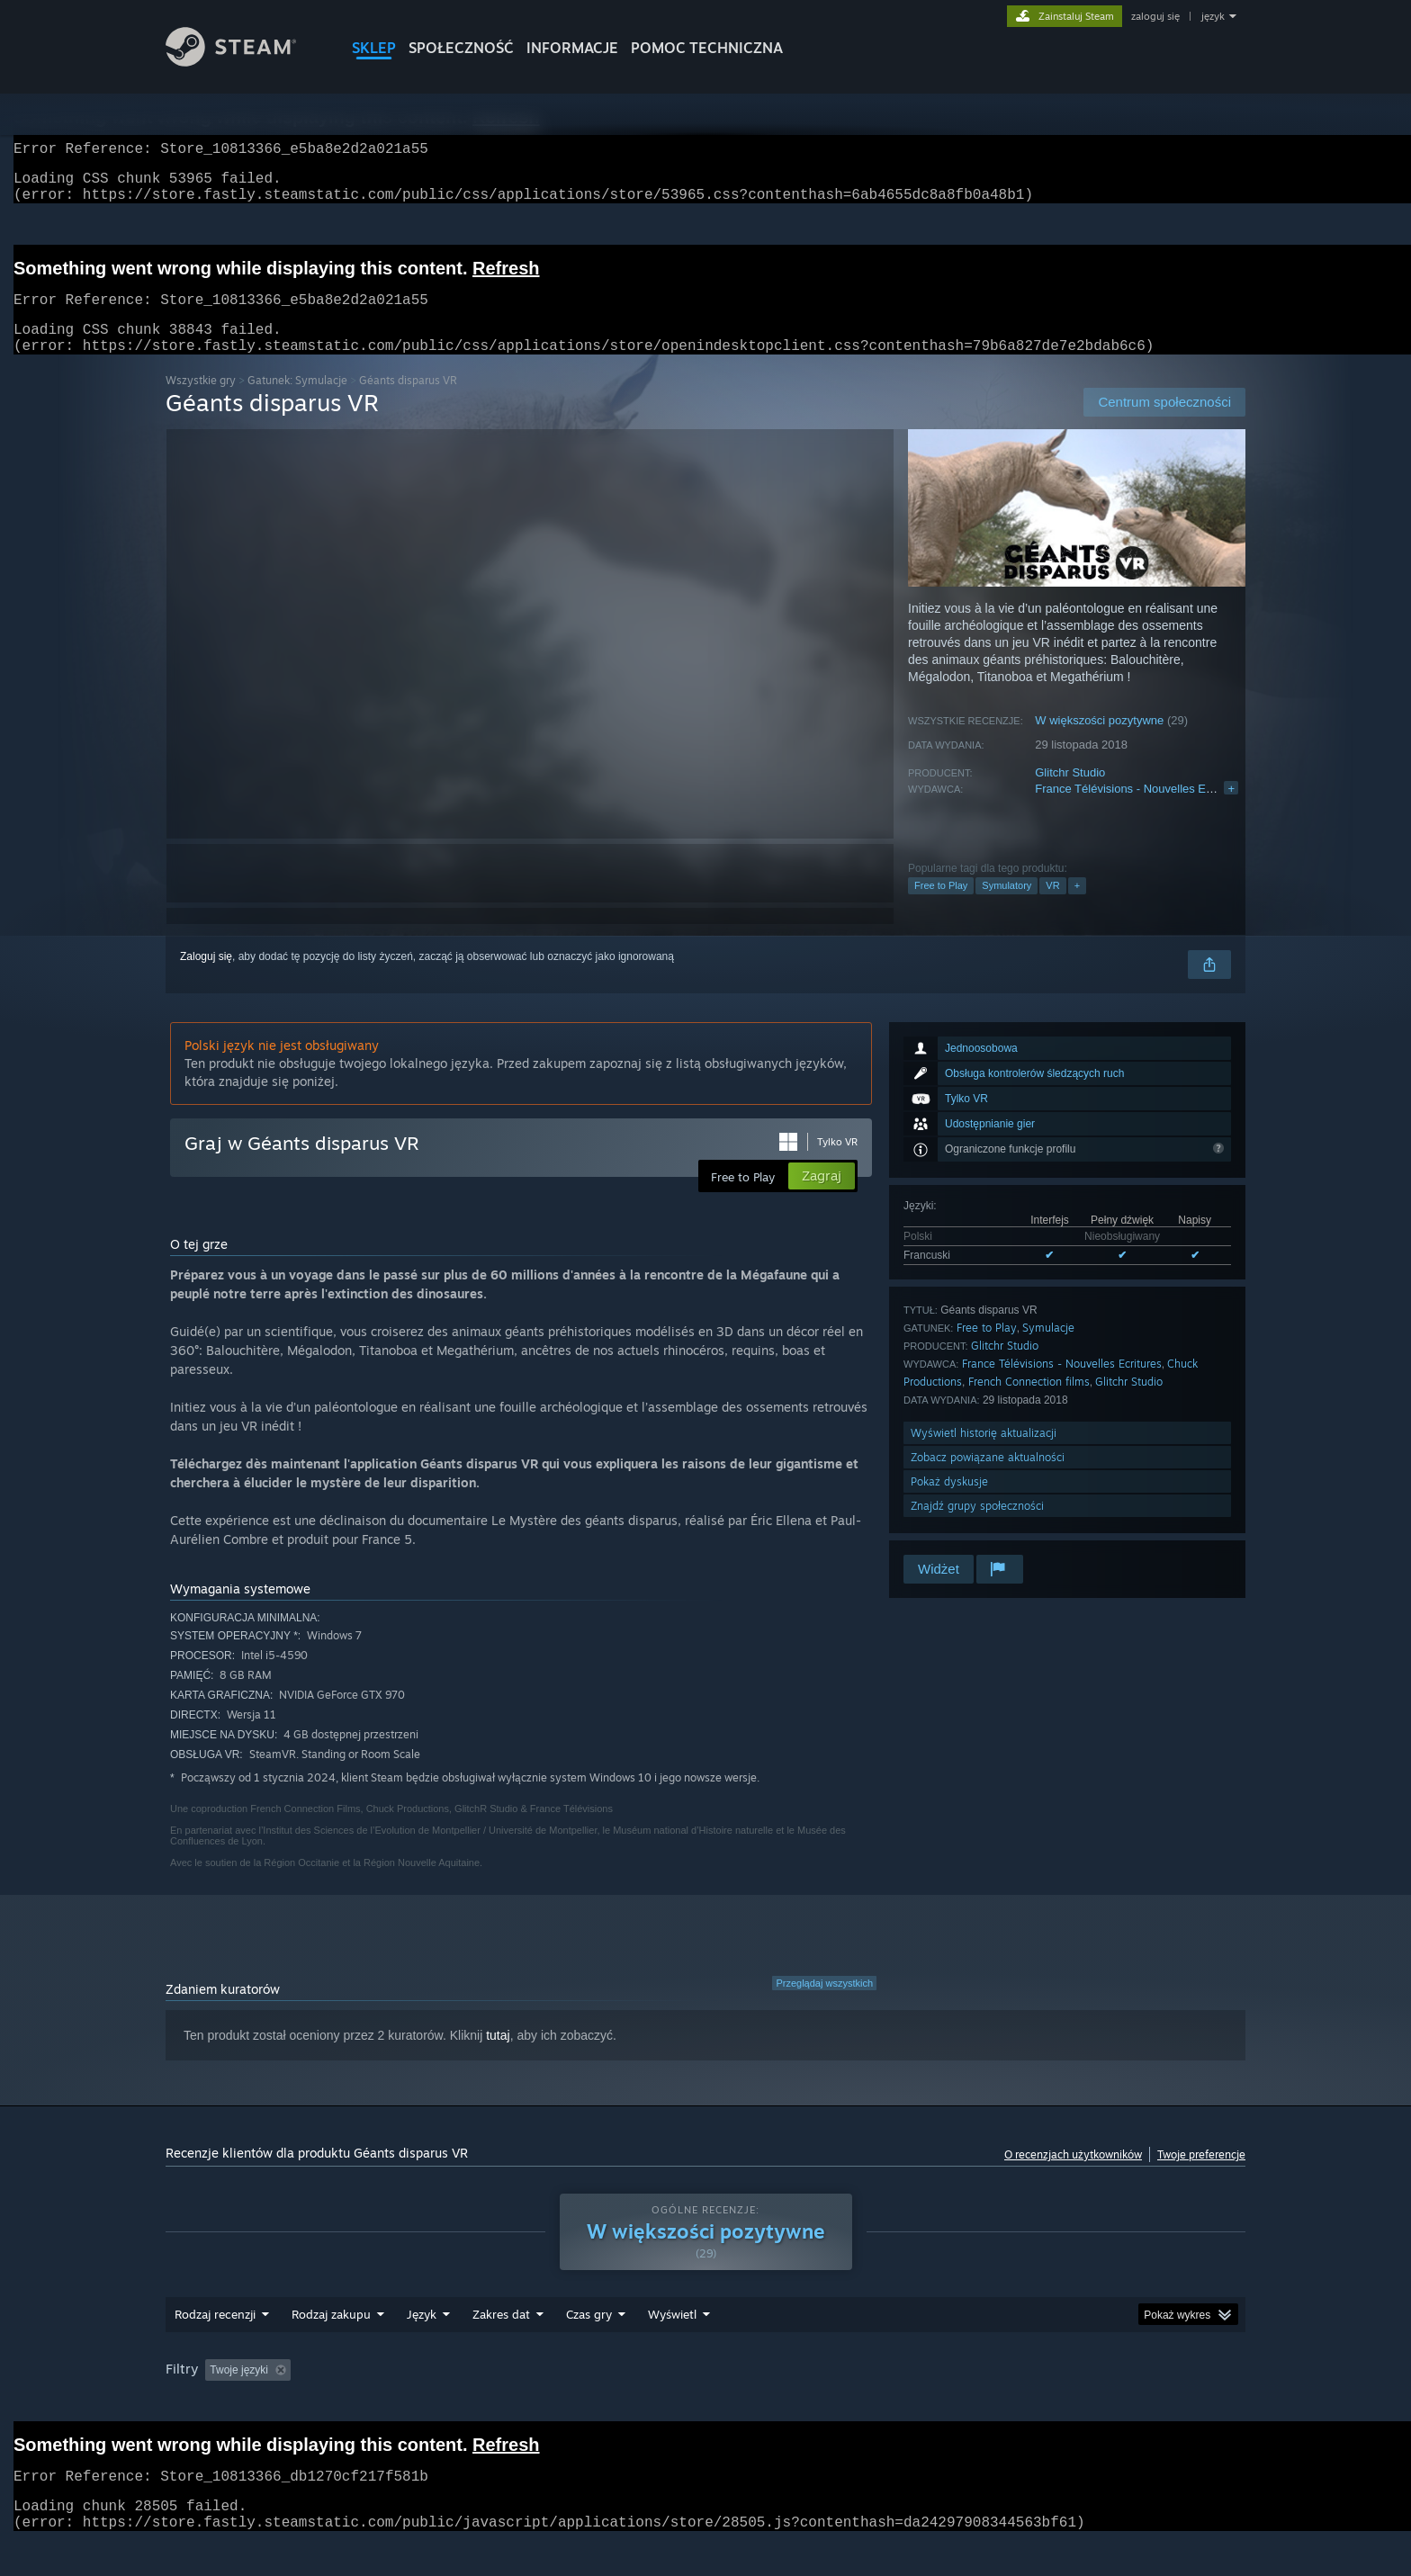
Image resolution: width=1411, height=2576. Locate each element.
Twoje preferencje (1201, 2176)
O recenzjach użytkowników (1073, 2176)
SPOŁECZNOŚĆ (461, 48)
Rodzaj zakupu (331, 2336)
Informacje (572, 48)
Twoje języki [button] (239, 2391)
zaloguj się (1155, 16)
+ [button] (1077, 907)
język (1213, 16)
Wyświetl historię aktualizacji (983, 1454)
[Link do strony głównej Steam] (231, 61)
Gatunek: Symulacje (297, 401)
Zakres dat (501, 2336)
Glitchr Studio (1070, 794)
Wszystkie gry (201, 401)
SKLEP (374, 48)
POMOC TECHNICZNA (707, 48)
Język (421, 2336)
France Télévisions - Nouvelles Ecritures (1139, 810)
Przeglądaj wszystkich (824, 2004)
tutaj (497, 2057)
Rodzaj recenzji (215, 2336)
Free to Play (940, 907)
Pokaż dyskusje (949, 1503)
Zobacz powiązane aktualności (988, 1478)
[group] (705, 2393)
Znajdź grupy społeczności (977, 1527)
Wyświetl (672, 2336)
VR (1052, 907)
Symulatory (1006, 907)
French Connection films (1029, 1403)
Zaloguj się (206, 978)
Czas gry (589, 2336)
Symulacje (1048, 1349)
